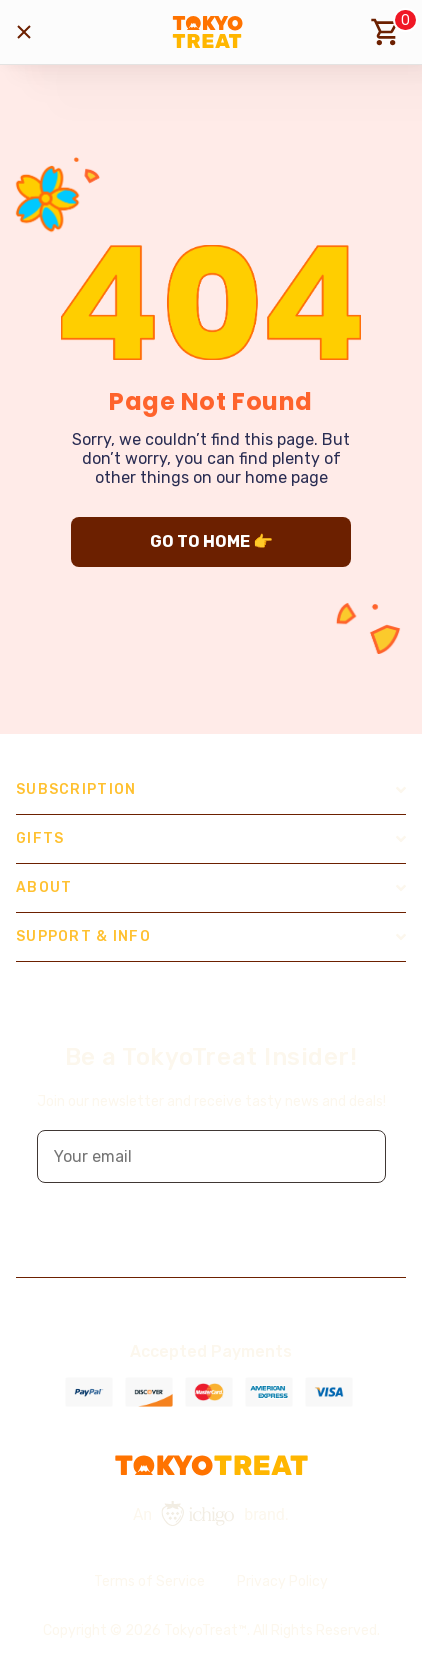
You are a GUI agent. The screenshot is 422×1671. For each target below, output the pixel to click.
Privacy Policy (282, 1581)
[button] (357, 1156)
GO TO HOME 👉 (211, 541)
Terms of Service (149, 1581)
